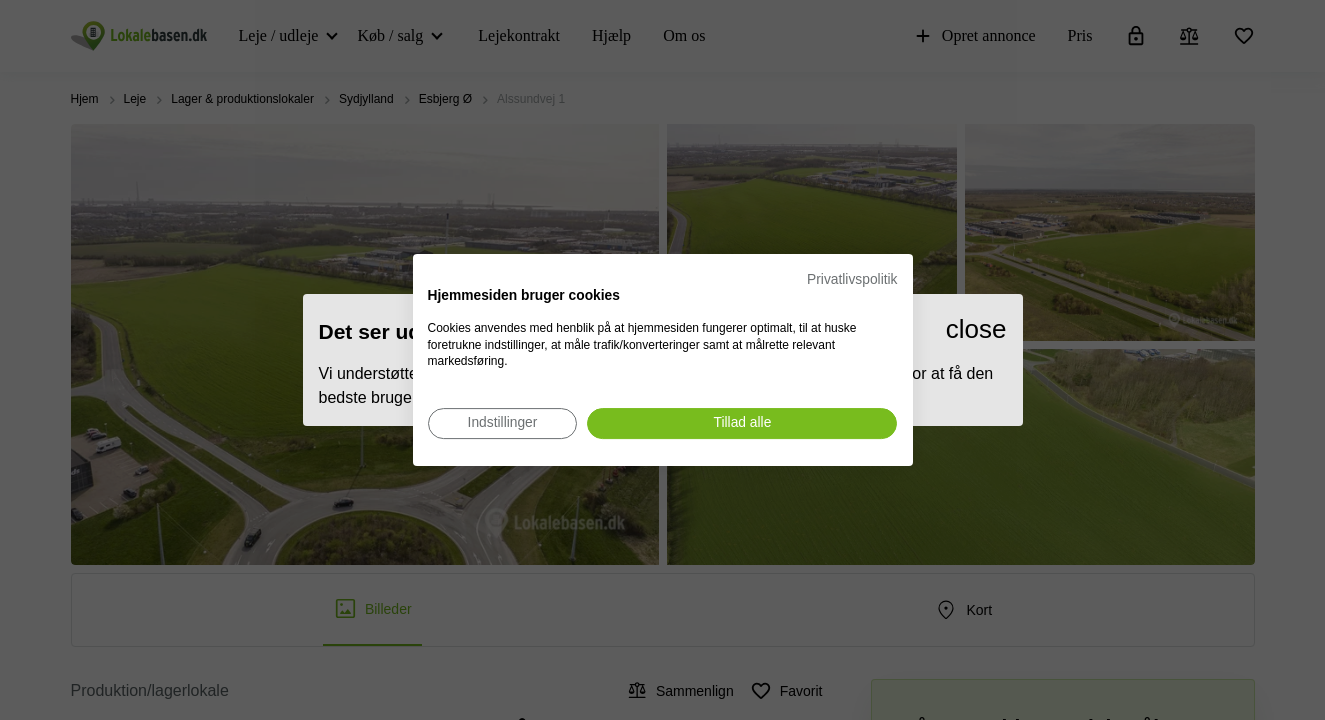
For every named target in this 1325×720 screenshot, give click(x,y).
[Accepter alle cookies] (742, 423)
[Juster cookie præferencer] (503, 423)
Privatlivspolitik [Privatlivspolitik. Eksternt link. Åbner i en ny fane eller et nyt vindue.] (852, 279)
